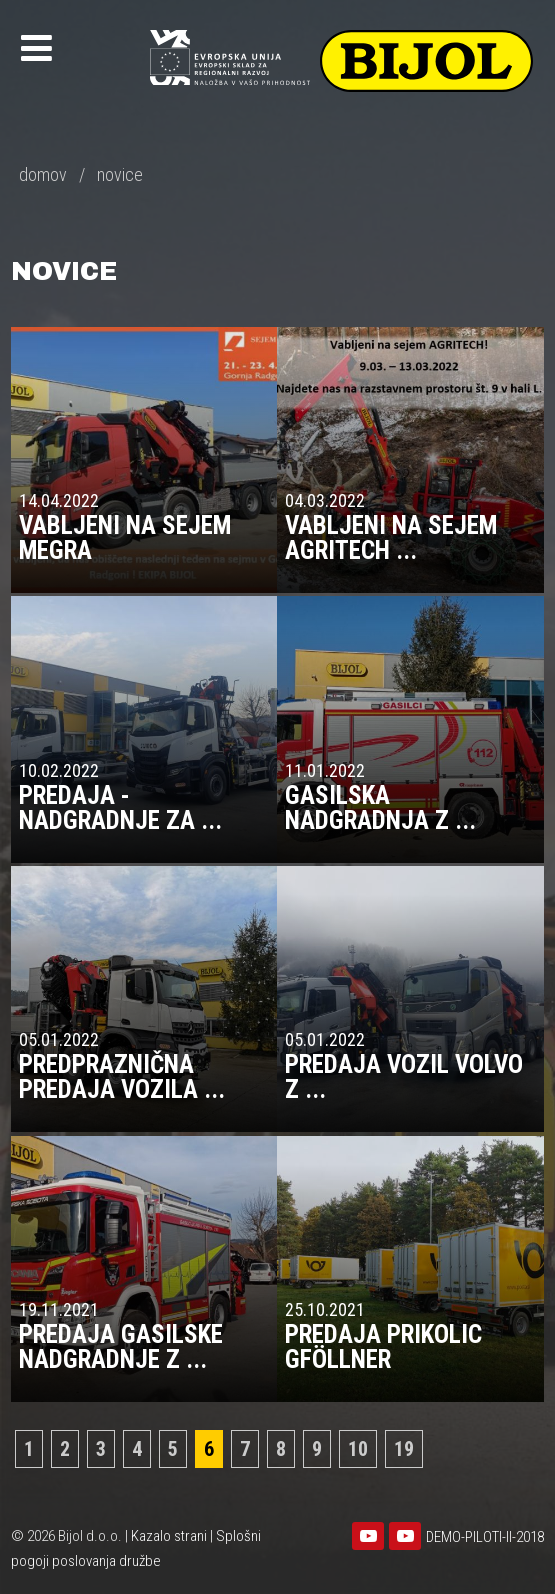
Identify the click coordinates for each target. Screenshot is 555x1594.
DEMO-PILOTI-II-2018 (485, 1537)
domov (43, 174)
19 (404, 1449)
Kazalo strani (169, 1536)
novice (120, 174)
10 (358, 1449)
